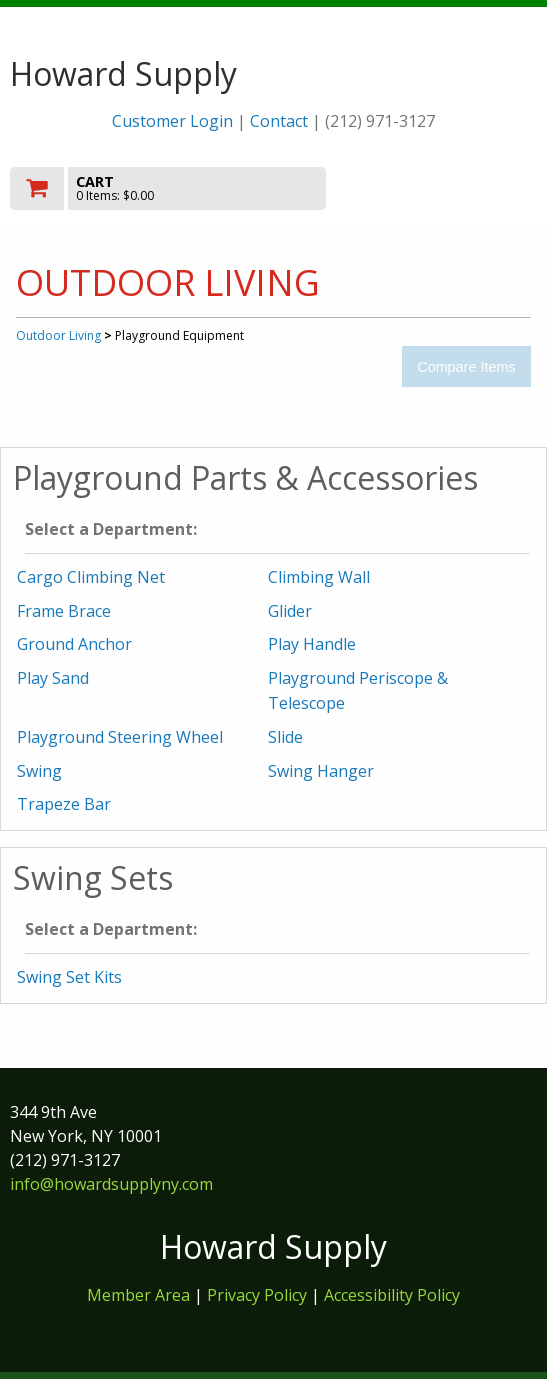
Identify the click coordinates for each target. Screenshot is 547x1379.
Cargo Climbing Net (91, 577)
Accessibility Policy (392, 1295)
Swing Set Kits (69, 977)
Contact (279, 121)
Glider (290, 611)
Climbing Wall (319, 577)
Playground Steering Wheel (120, 737)
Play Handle (312, 644)
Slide (285, 737)
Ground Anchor (74, 644)
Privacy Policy (259, 1295)
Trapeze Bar (64, 804)
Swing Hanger (321, 771)
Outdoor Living (58, 335)
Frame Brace (64, 611)
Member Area (138, 1295)
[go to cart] (194, 188)
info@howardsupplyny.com (111, 1184)
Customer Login (172, 121)
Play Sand (53, 678)
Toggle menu (458, 187)
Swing (39, 771)
